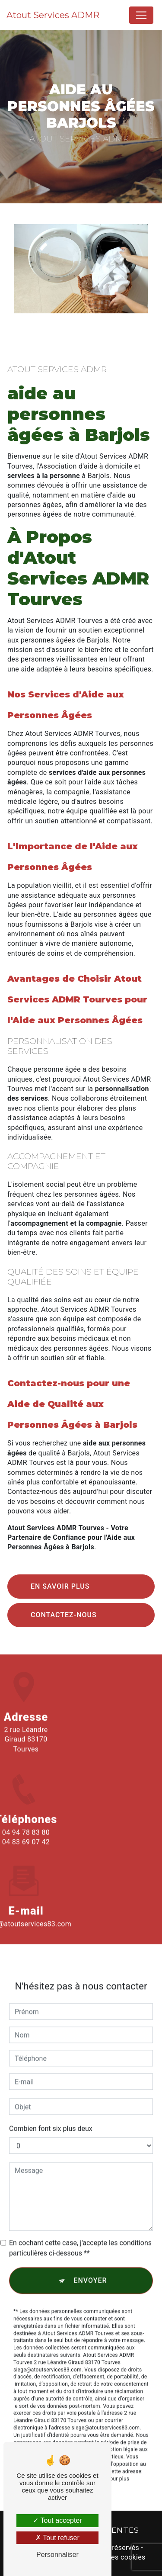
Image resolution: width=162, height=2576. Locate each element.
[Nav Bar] (141, 15)
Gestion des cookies (113, 2557)
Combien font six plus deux (50, 2117)
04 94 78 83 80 (26, 1843)
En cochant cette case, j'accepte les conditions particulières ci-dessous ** (80, 2237)
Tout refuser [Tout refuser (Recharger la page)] (57, 2537)
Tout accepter (57, 2520)
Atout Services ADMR (52, 15)
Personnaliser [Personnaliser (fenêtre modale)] (57, 2554)
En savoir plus (60, 1586)
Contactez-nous (64, 1615)
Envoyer (90, 2269)
